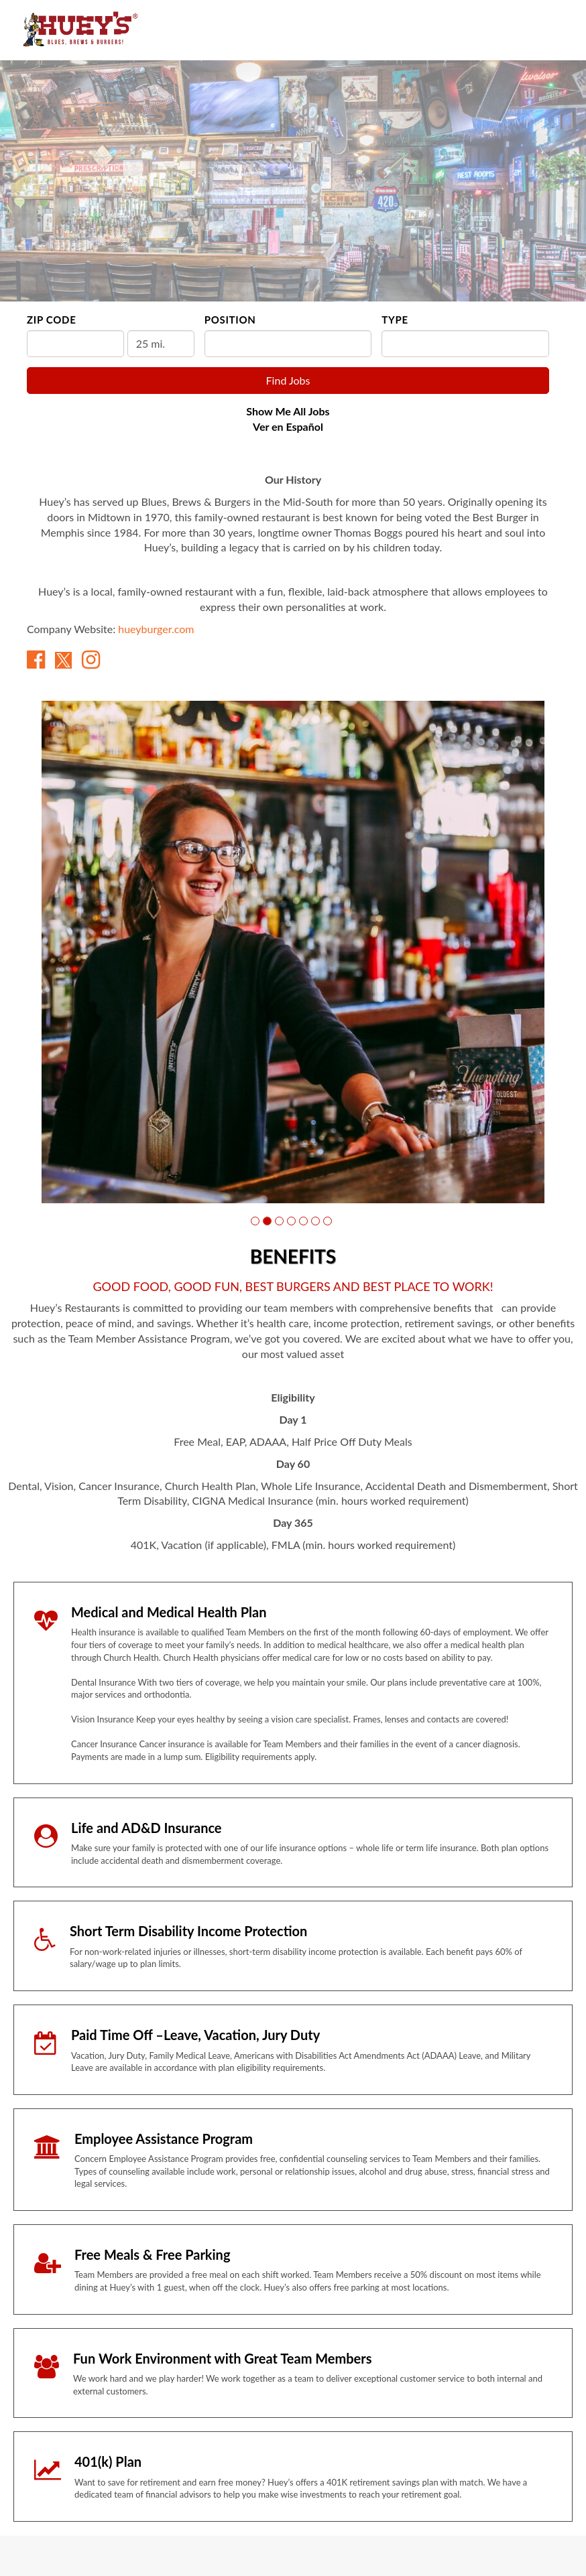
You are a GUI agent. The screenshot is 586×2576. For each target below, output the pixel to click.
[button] (255, 1221)
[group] (293, 952)
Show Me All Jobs (287, 411)
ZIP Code (51, 320)
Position (230, 320)
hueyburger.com (156, 628)
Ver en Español (288, 426)
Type (395, 320)
